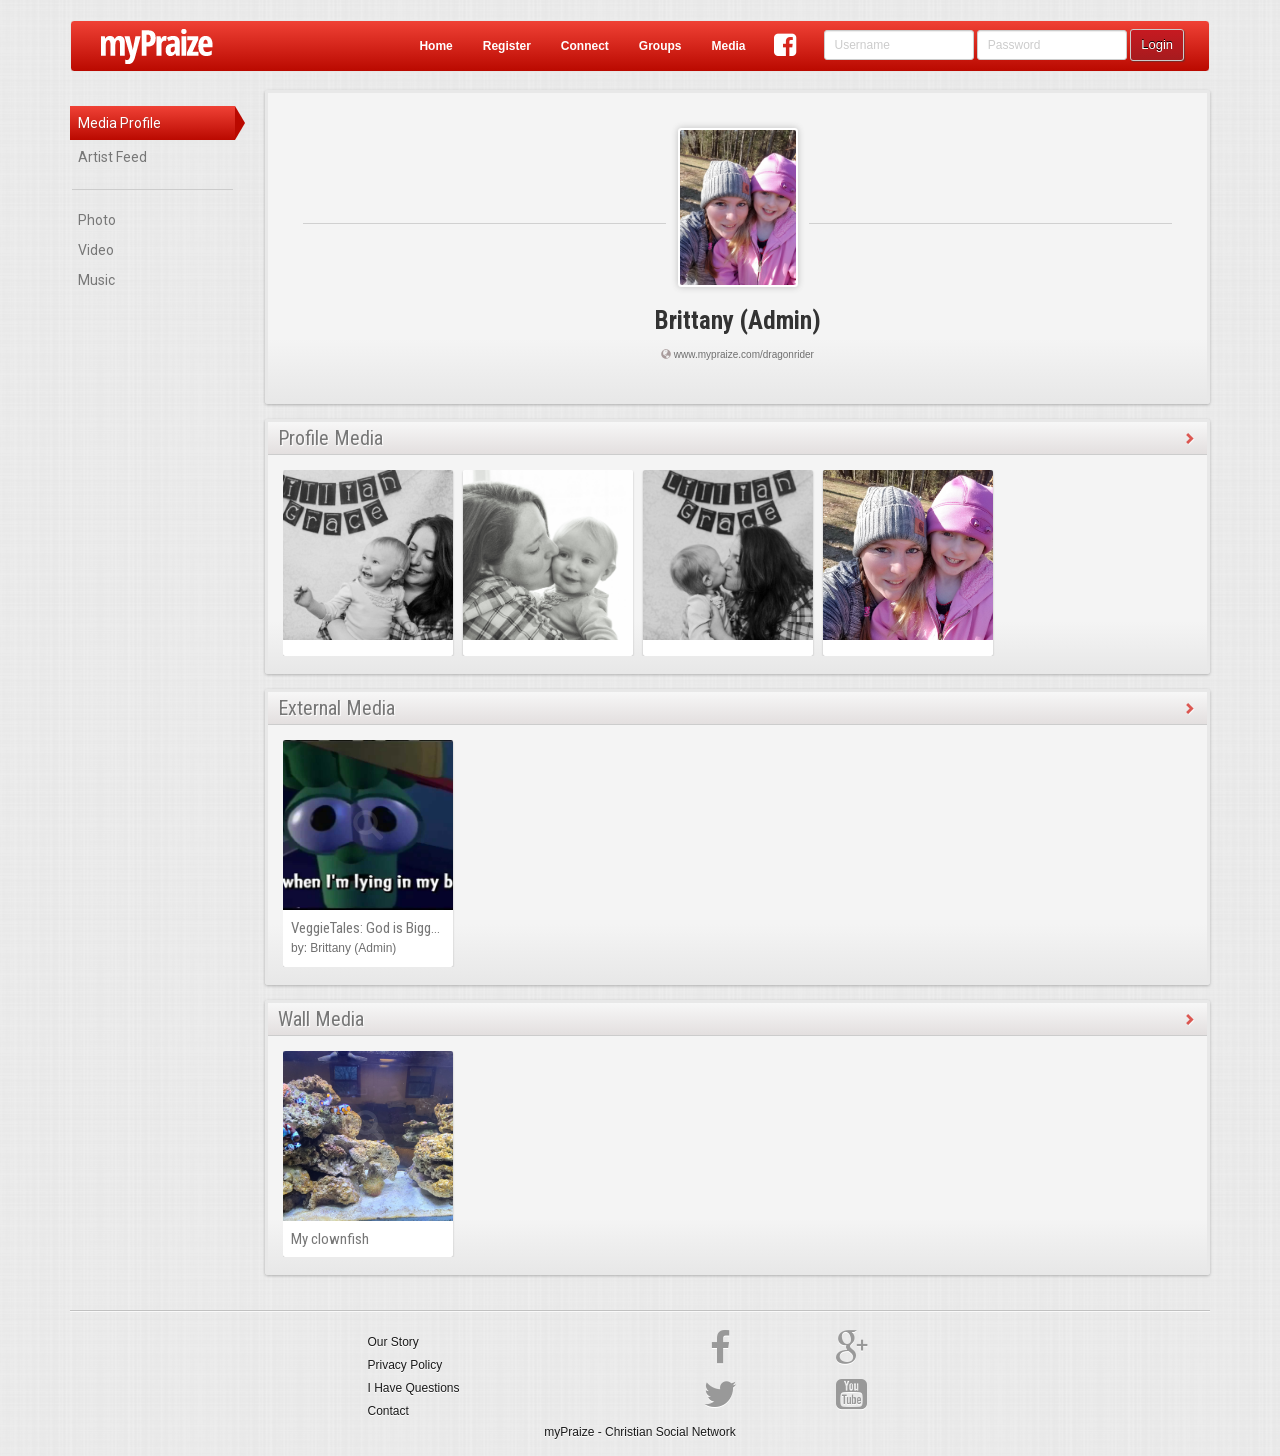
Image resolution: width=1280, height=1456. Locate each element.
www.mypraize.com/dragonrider (744, 354)
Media (728, 46)
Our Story (393, 1342)
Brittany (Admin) (738, 320)
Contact (388, 1411)
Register (507, 46)
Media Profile (119, 123)
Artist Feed (112, 157)
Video (96, 250)
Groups (660, 46)
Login (1157, 44)
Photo (97, 220)
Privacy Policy (405, 1365)
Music (96, 280)
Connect (585, 46)
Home (435, 46)
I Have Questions (414, 1388)
